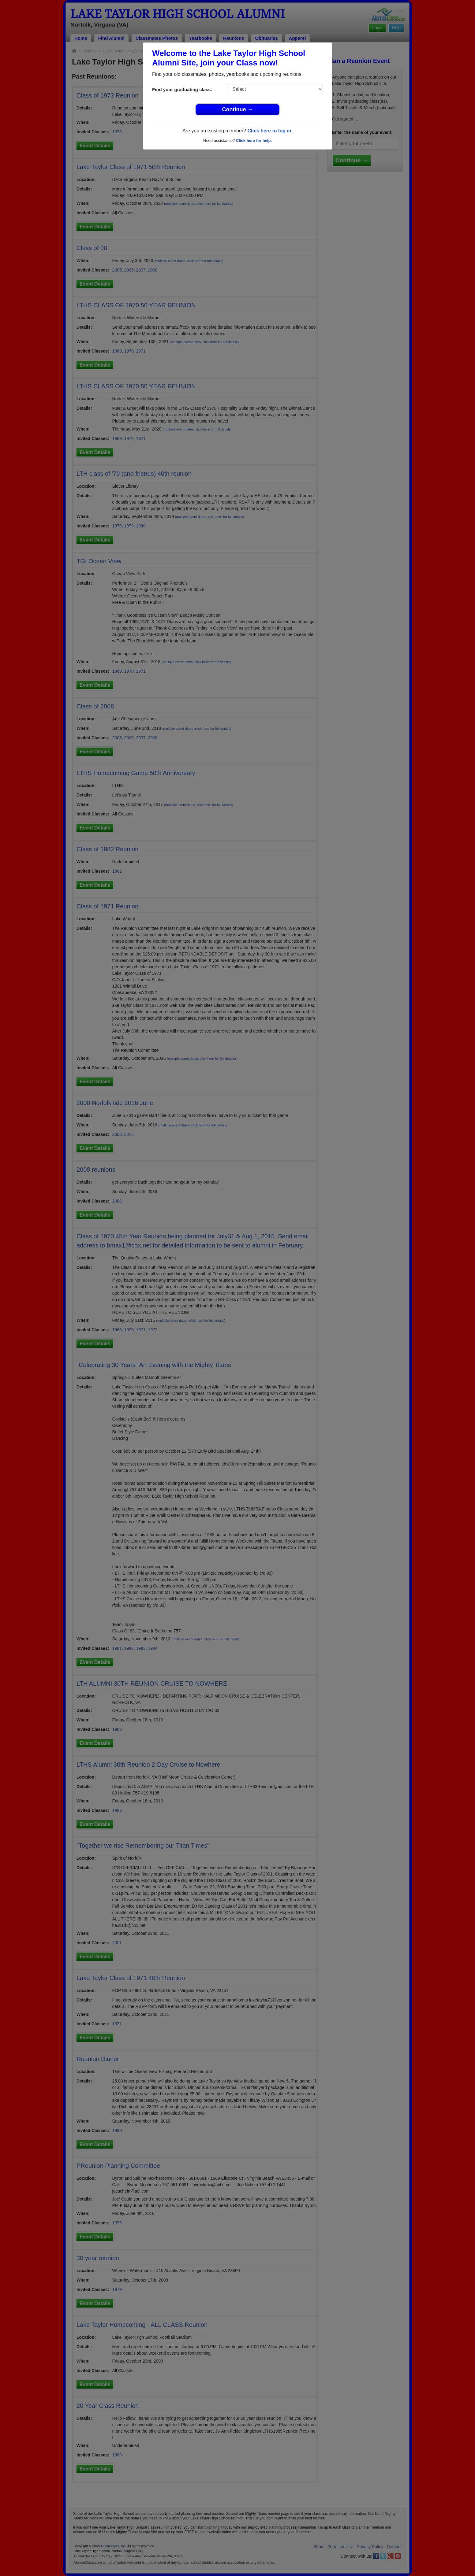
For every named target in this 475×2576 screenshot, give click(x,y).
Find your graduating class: (182, 89)
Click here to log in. (270, 130)
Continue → (237, 109)
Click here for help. (254, 140)
